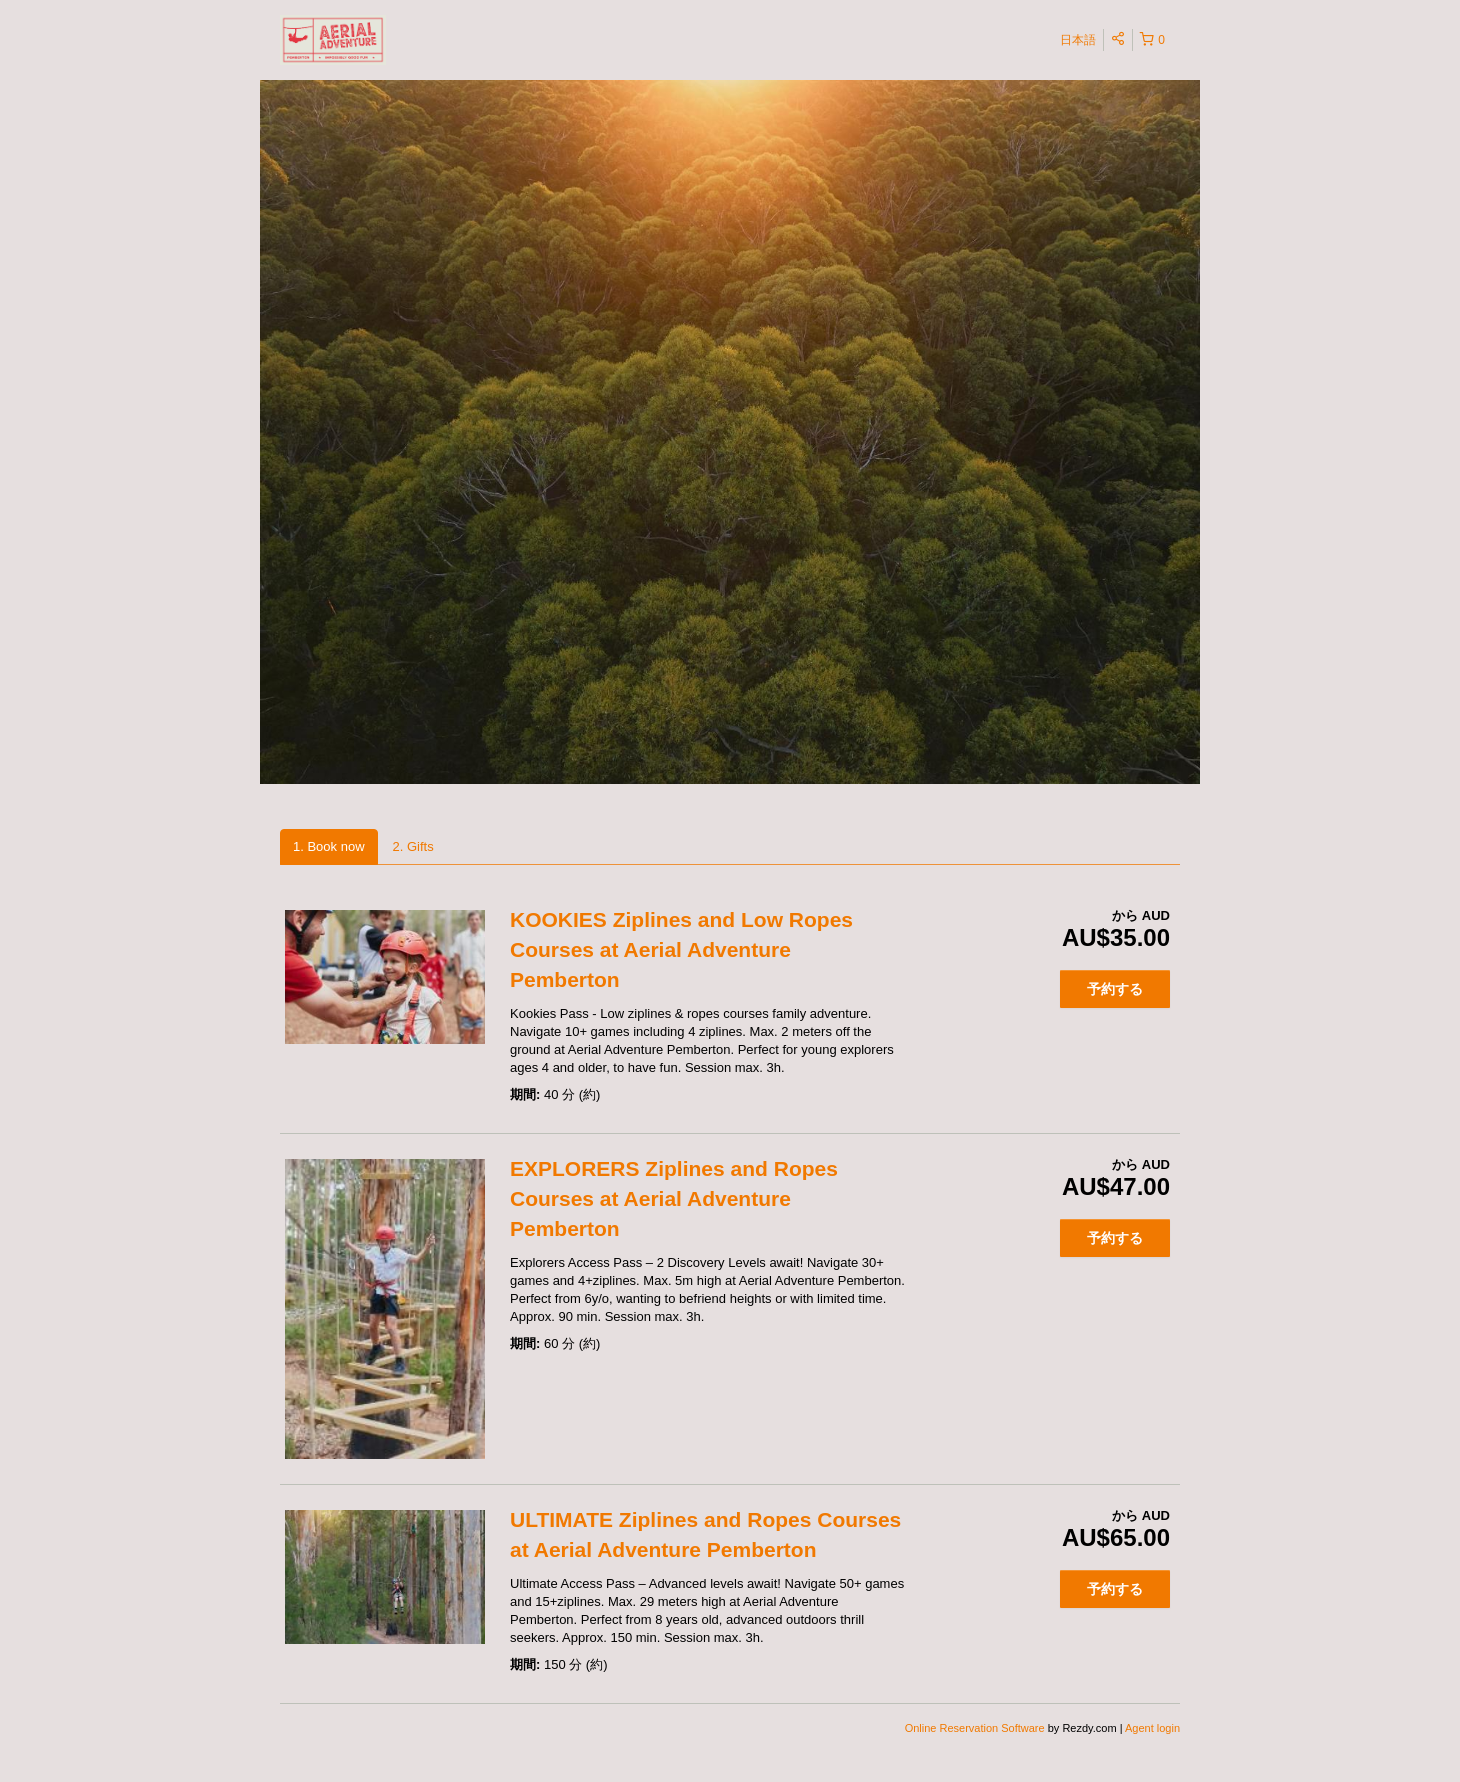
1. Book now (329, 846)
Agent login (1152, 1728)
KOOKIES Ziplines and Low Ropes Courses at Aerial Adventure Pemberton (681, 949)
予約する (1115, 989)
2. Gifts (413, 846)
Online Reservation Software (975, 1728)
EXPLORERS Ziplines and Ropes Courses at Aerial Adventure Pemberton (674, 1198)
